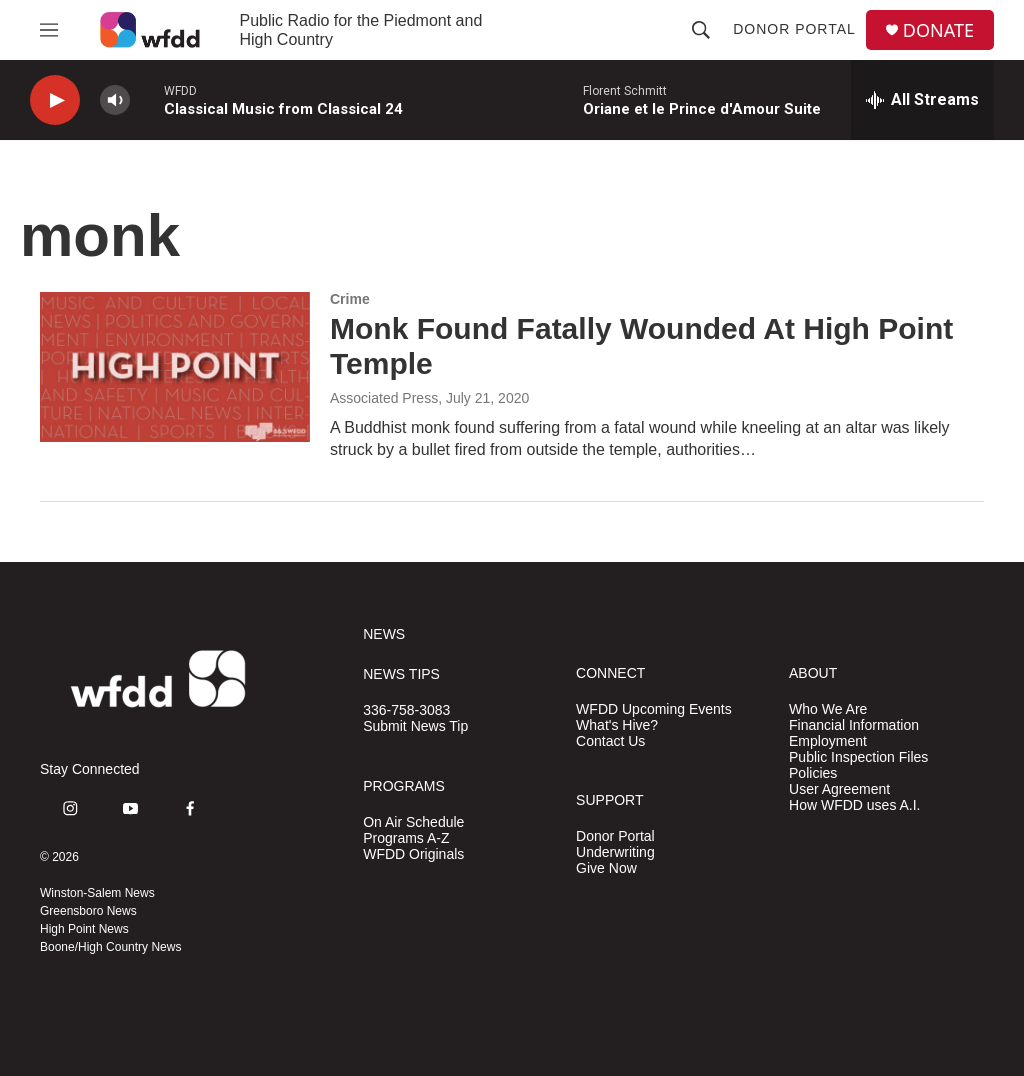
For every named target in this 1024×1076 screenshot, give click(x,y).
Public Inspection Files (858, 757)
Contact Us (610, 741)
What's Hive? (617, 725)
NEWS (384, 634)
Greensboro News (88, 911)
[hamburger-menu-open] (49, 30)
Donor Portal (794, 29)
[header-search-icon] (701, 30)
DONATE (938, 30)
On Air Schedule (413, 822)
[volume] (115, 100)
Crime (350, 299)
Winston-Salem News (97, 893)
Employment (828, 741)
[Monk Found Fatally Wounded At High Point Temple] (175, 367)
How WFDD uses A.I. (854, 805)
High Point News (84, 929)
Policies (813, 773)
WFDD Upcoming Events (654, 709)
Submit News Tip (415, 726)
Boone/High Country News (110, 947)
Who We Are (828, 709)
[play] (55, 100)
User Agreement (839, 789)
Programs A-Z (406, 838)
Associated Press (384, 398)
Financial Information (854, 725)
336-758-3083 (406, 710)
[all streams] (922, 100)
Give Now (606, 868)
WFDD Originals (413, 854)
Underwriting (615, 852)
